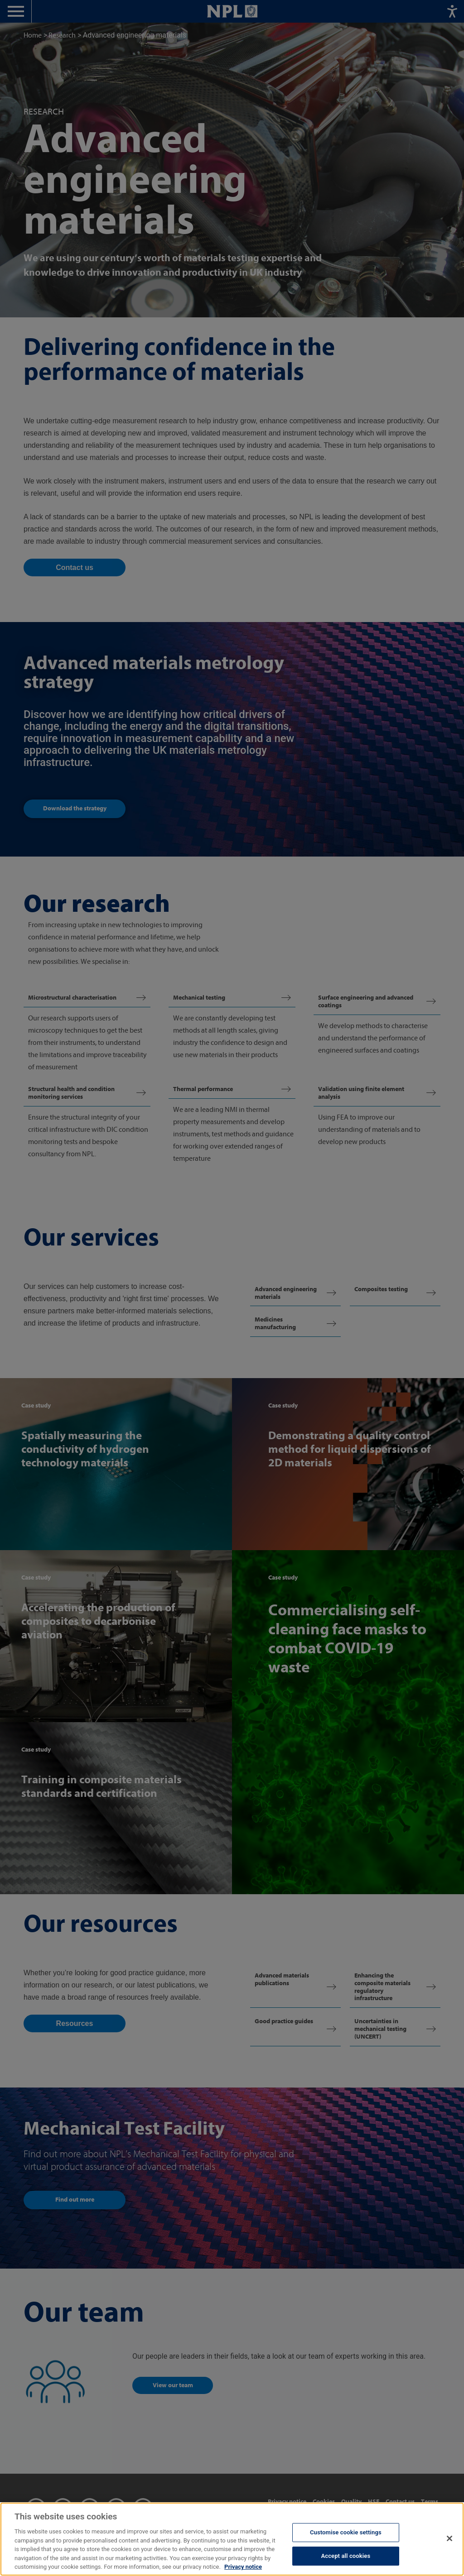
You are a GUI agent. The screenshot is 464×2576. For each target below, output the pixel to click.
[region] (232, 2539)
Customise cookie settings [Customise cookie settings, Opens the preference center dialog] (346, 2532)
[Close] (449, 2538)
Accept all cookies (345, 2555)
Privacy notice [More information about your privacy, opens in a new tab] (243, 2566)
